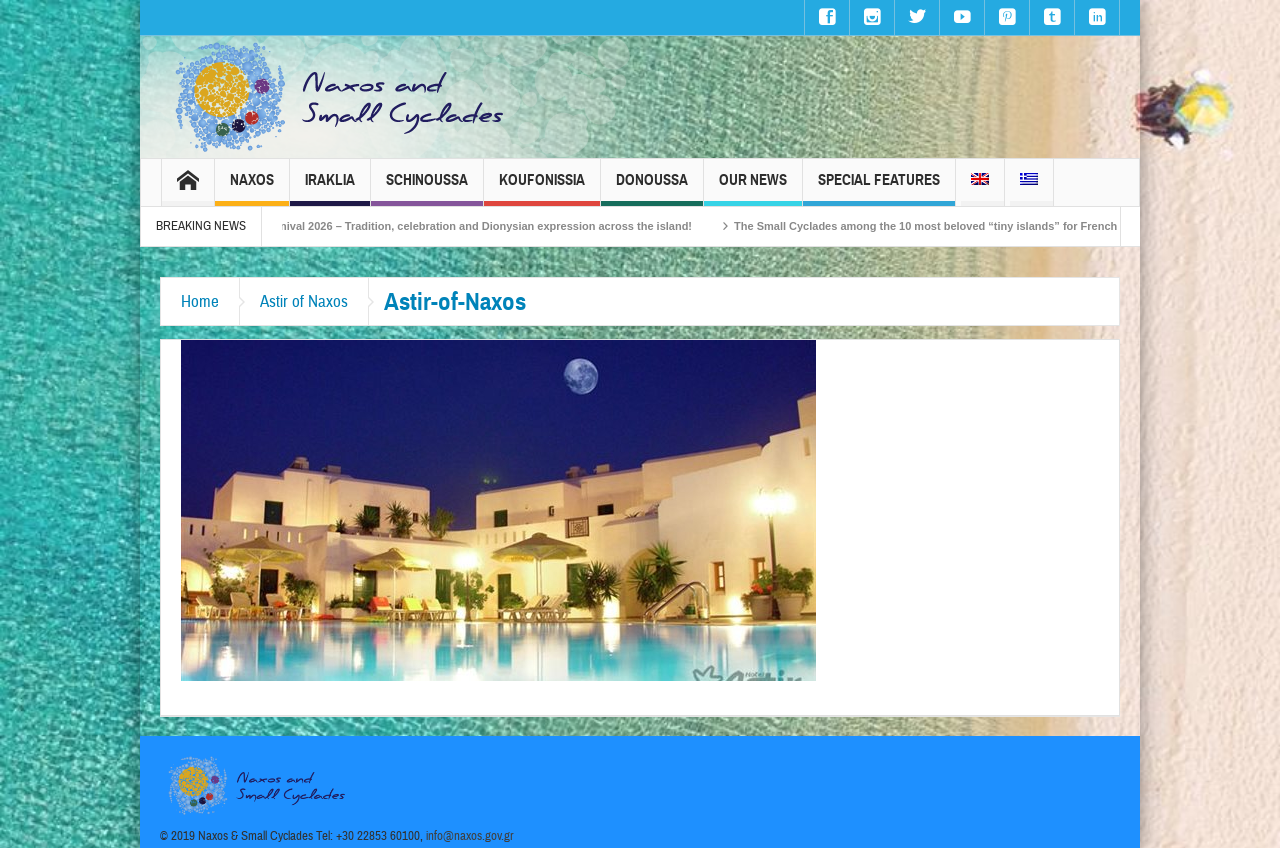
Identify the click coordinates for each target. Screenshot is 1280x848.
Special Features (879, 188)
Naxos (252, 188)
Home (200, 301)
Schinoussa (427, 188)
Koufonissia (542, 188)
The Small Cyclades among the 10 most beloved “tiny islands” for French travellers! (971, 226)
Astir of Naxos (304, 301)
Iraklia (330, 188)
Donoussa (652, 188)
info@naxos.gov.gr (470, 836)
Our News (753, 188)
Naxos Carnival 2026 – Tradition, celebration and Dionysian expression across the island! (476, 226)
